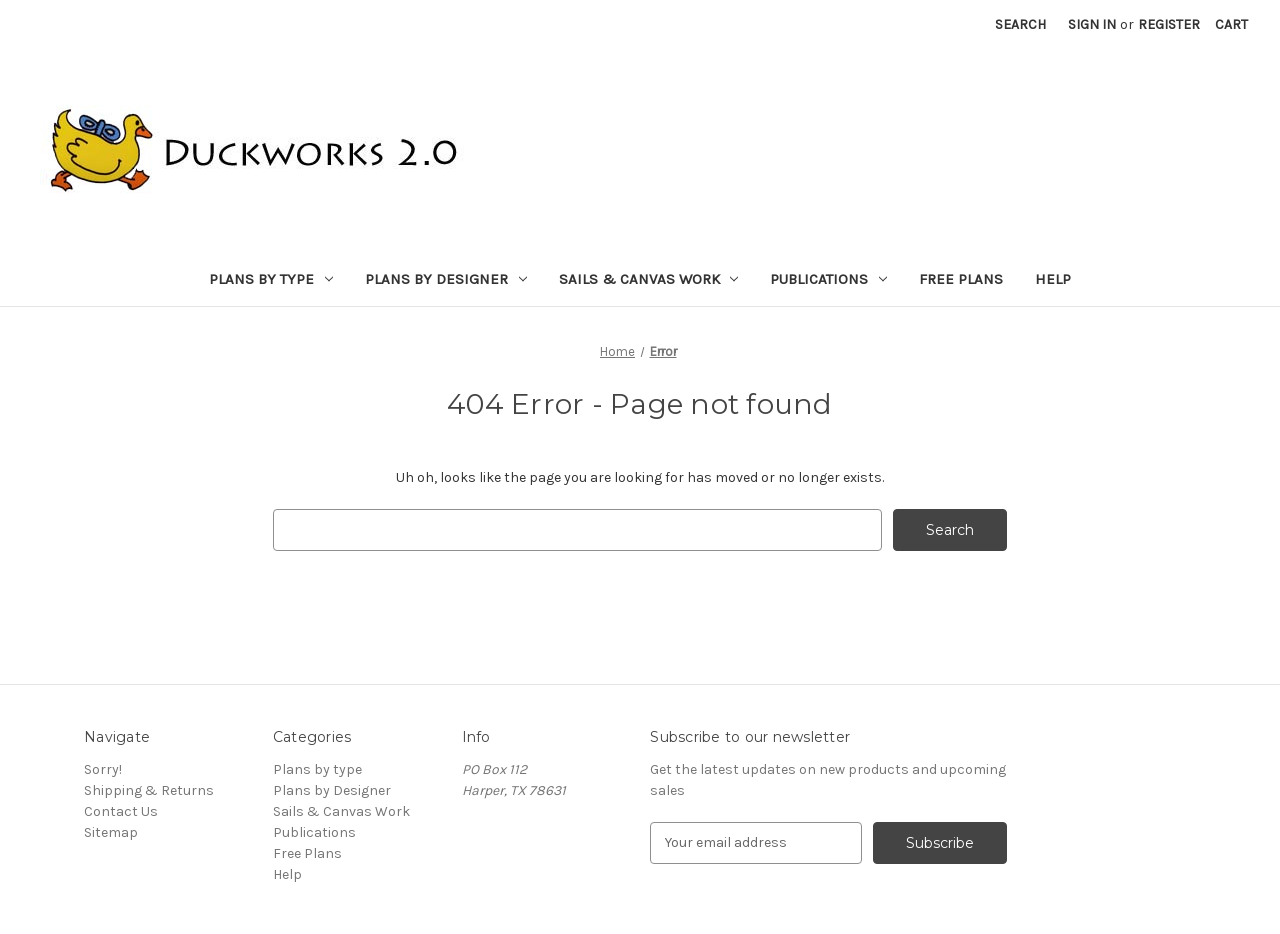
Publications (828, 279)
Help (1053, 279)
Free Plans (961, 279)
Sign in (1092, 24)
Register (1169, 24)
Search (1020, 24)
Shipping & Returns (149, 790)
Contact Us (121, 811)
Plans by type (271, 279)
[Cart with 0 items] (1231, 24)
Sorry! (103, 769)
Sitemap (111, 832)
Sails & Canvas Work (649, 279)
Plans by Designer (446, 279)
